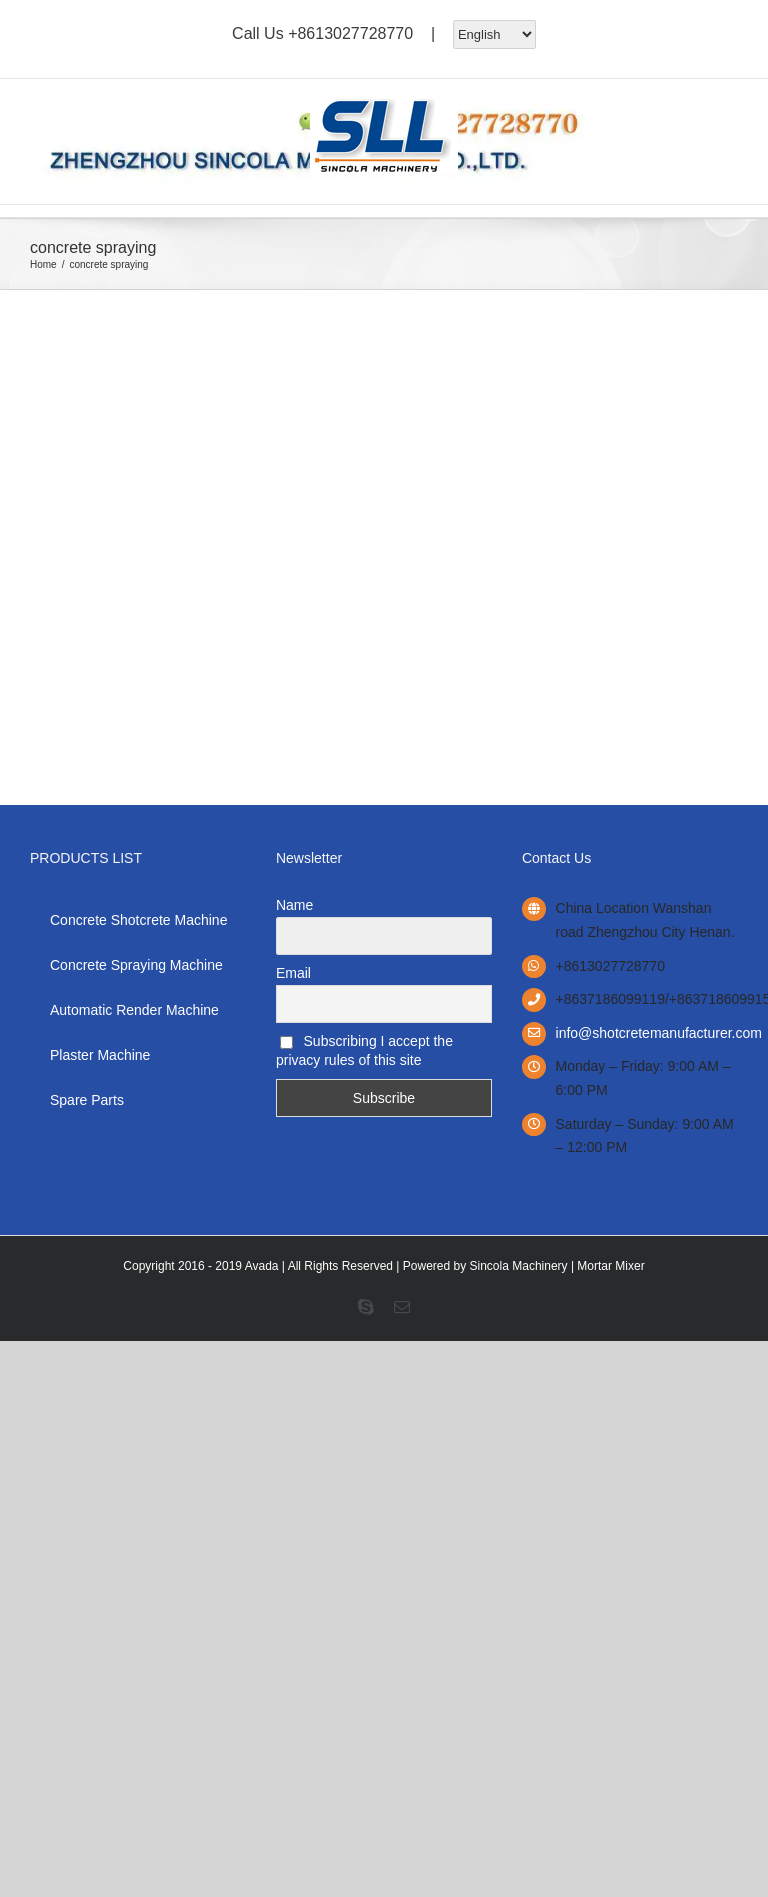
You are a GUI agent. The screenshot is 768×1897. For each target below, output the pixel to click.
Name (294, 905)
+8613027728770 (350, 32)
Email (293, 973)
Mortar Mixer (610, 1266)
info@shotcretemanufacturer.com (647, 1033)
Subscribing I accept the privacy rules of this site (364, 1050)
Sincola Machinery (519, 1266)
